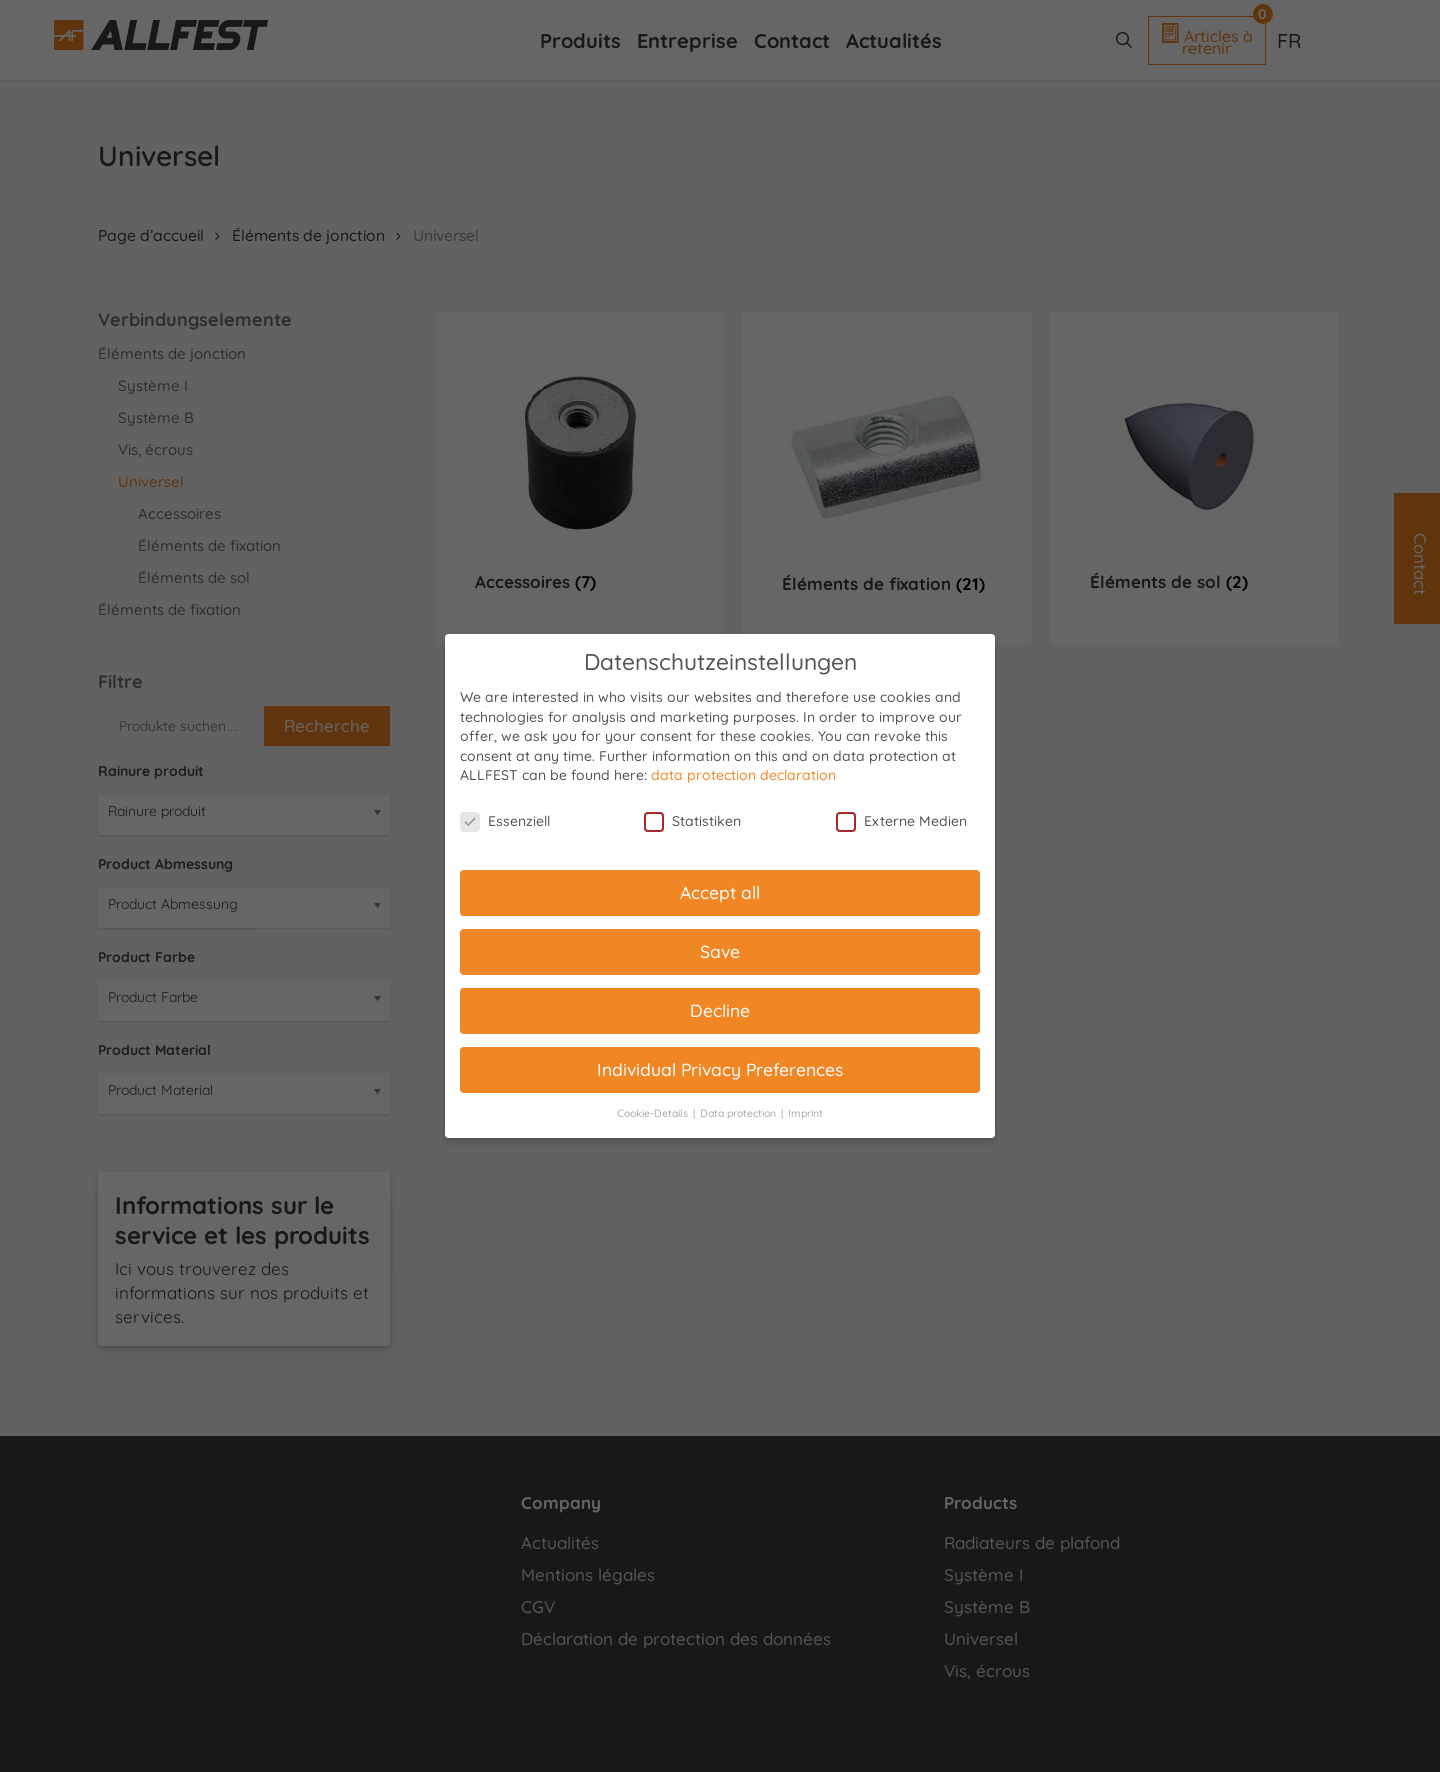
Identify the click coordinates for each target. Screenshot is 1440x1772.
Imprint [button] (805, 1113)
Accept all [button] (720, 892)
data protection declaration (743, 775)
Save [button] (720, 951)
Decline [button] (720, 1010)
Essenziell (505, 821)
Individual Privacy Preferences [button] (720, 1069)
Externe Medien (901, 821)
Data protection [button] (739, 1113)
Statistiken (692, 821)
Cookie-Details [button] (654, 1113)
